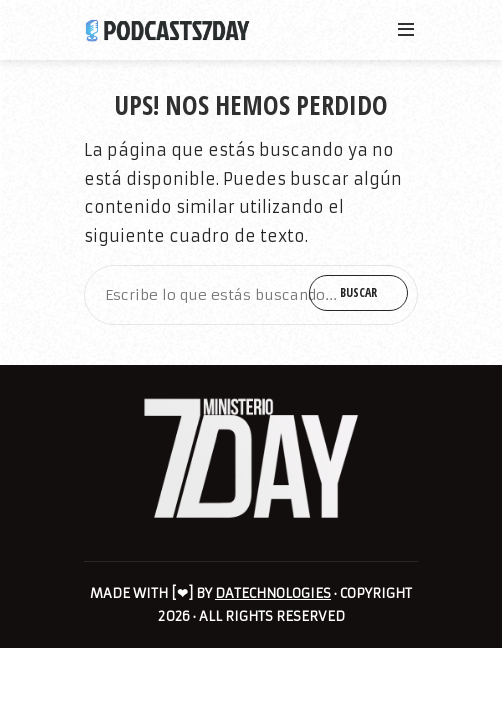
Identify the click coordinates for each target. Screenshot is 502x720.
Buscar (358, 292)
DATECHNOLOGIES (273, 593)
